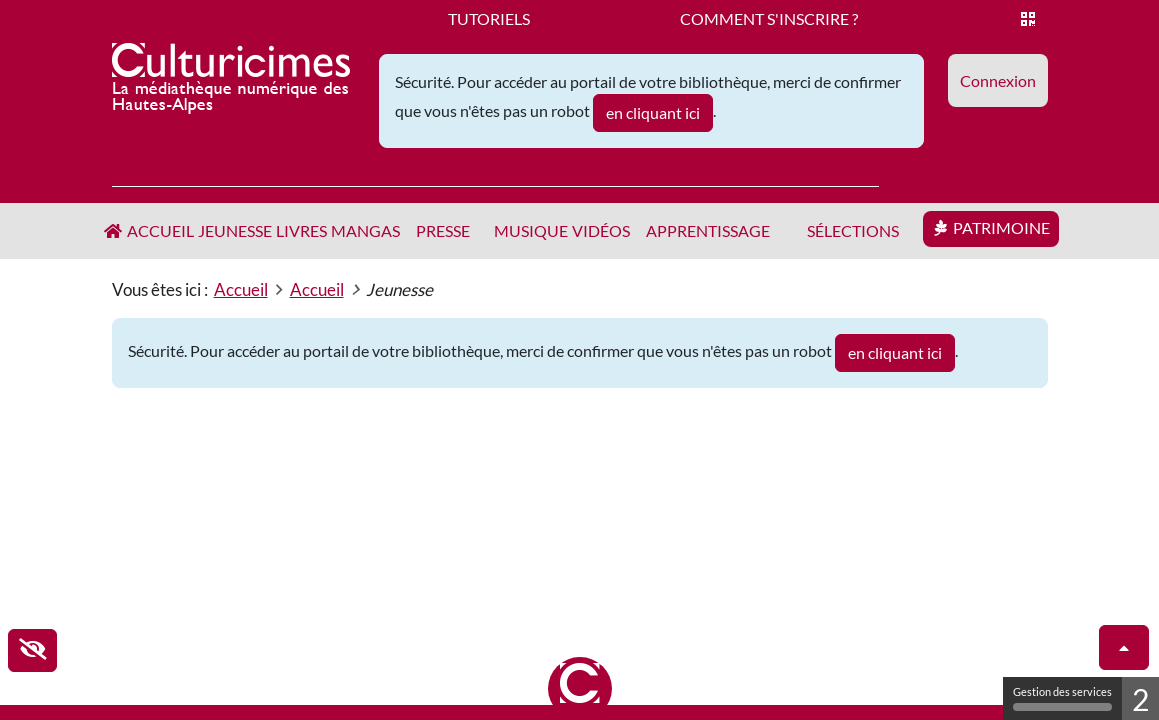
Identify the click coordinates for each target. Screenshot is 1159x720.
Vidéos (601, 230)
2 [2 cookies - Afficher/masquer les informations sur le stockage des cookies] (1140, 699)
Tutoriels (489, 18)
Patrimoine (1001, 227)
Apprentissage (708, 230)
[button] (998, 80)
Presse (443, 230)
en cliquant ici (653, 112)
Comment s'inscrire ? (769, 18)
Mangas (365, 230)
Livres (301, 230)
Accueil (160, 230)
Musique (531, 230)
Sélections (853, 230)
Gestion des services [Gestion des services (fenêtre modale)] (1062, 698)
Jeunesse (235, 230)
